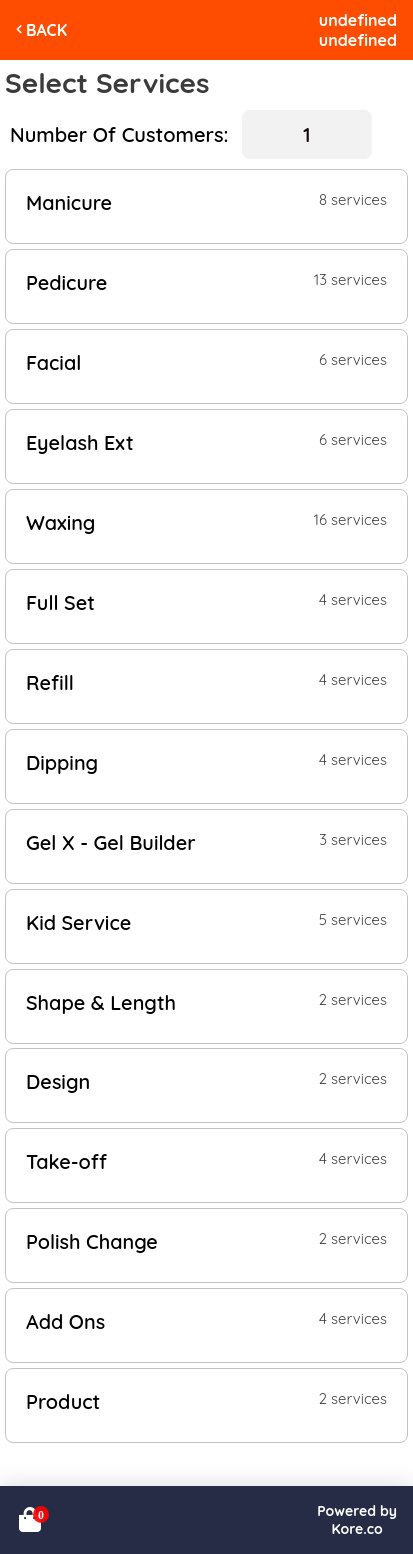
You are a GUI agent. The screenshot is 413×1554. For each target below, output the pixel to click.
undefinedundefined (358, 30)
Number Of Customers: (119, 134)
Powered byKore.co (357, 1520)
